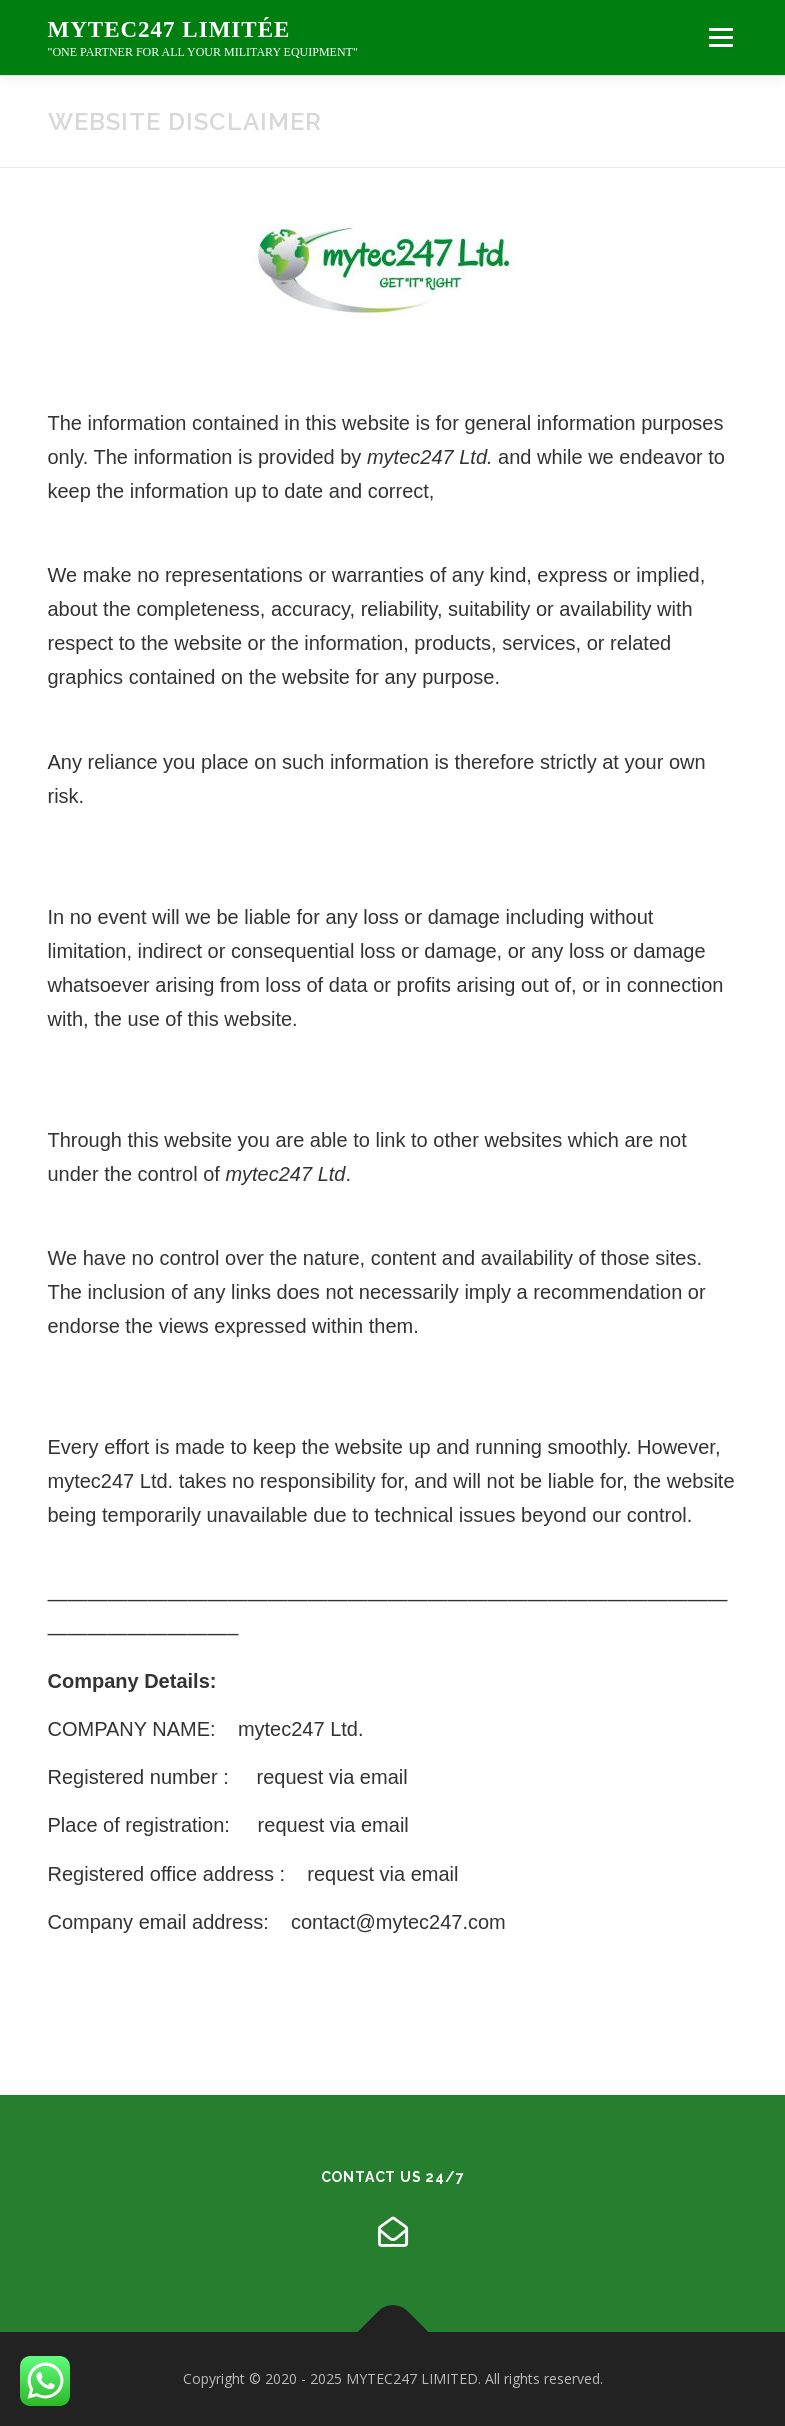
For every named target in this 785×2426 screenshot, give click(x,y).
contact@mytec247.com (398, 1922)
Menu (720, 37)
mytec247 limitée (169, 30)
